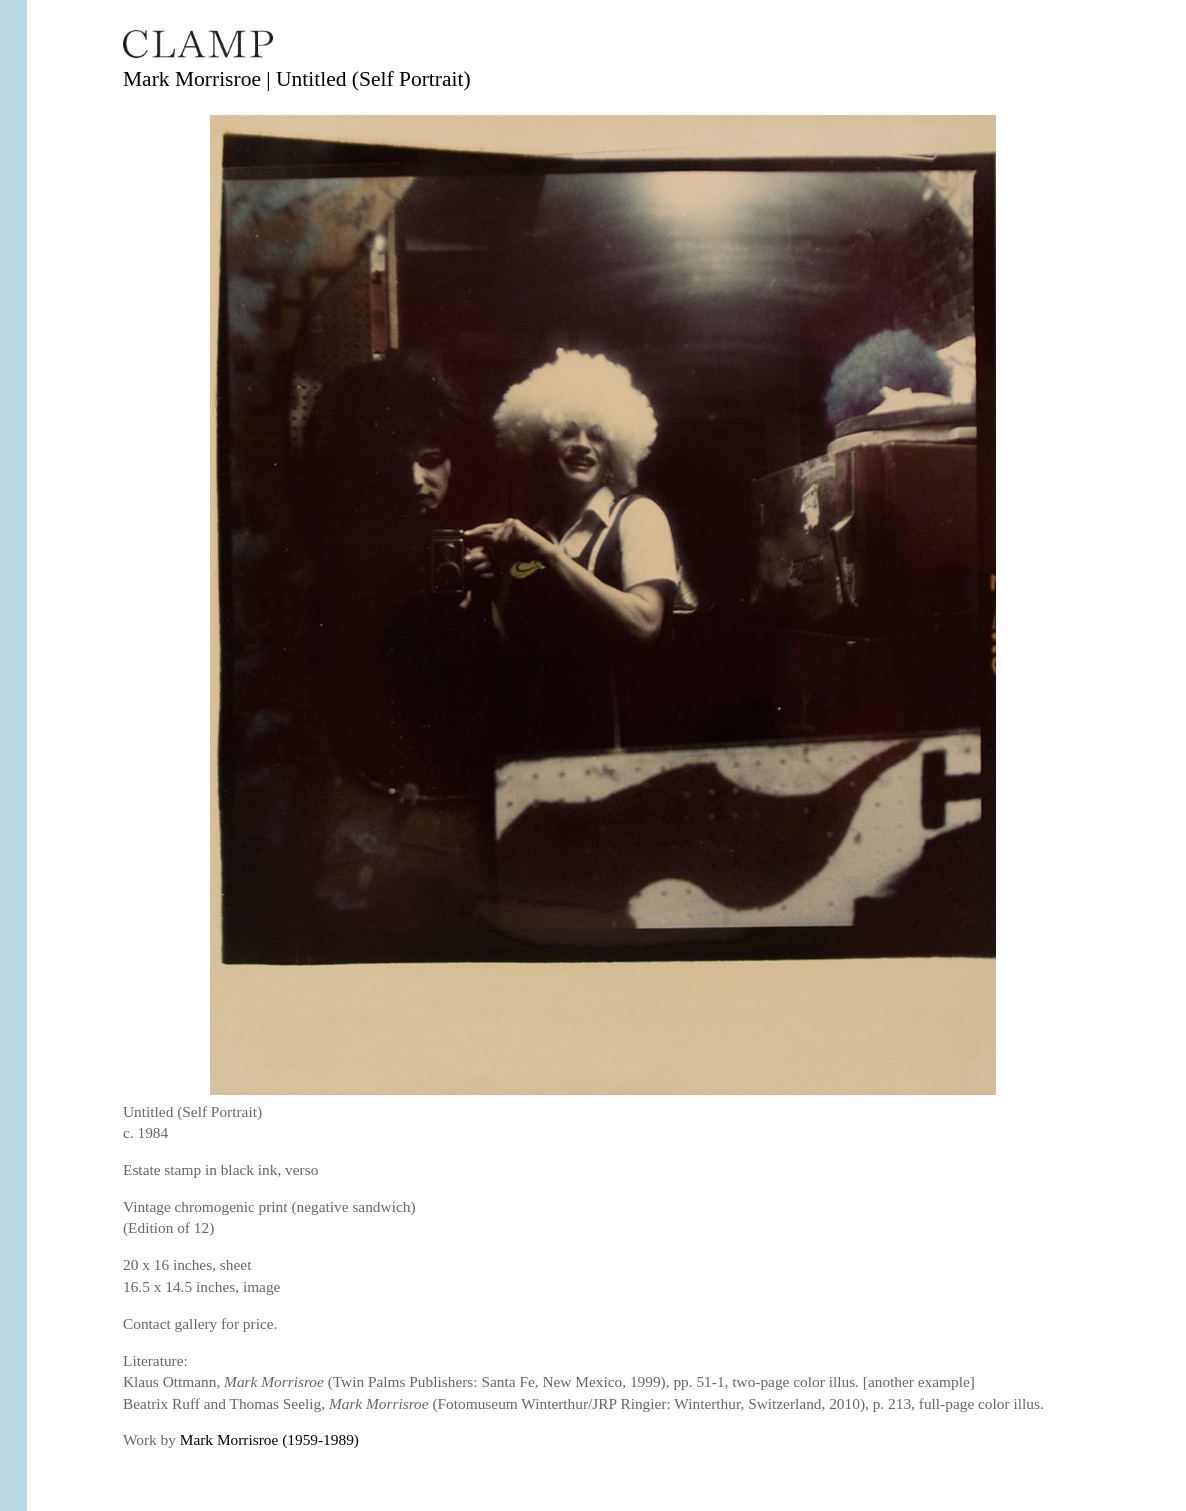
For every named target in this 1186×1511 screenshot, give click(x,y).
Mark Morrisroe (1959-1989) (269, 1439)
